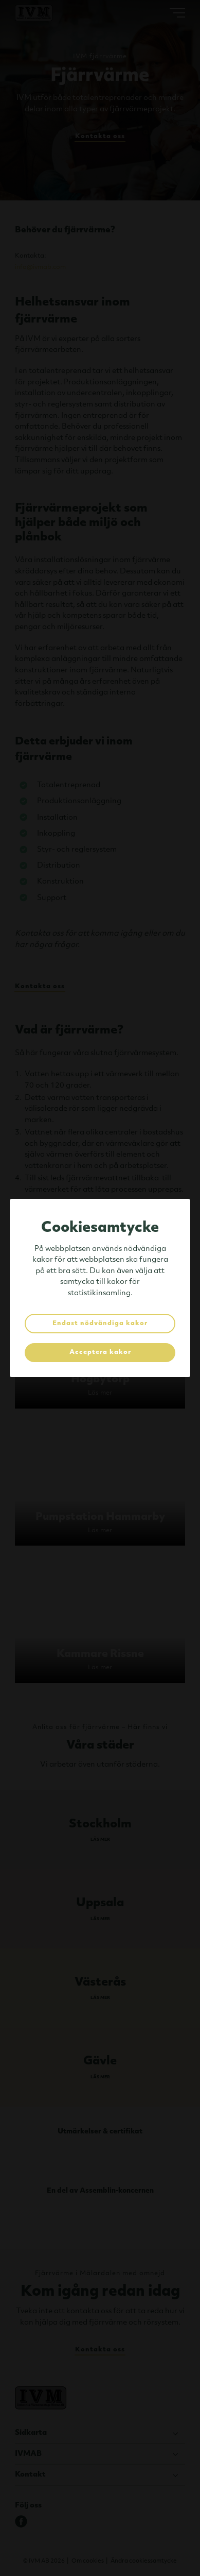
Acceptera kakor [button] (100, 1352)
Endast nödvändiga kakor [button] (100, 1323)
